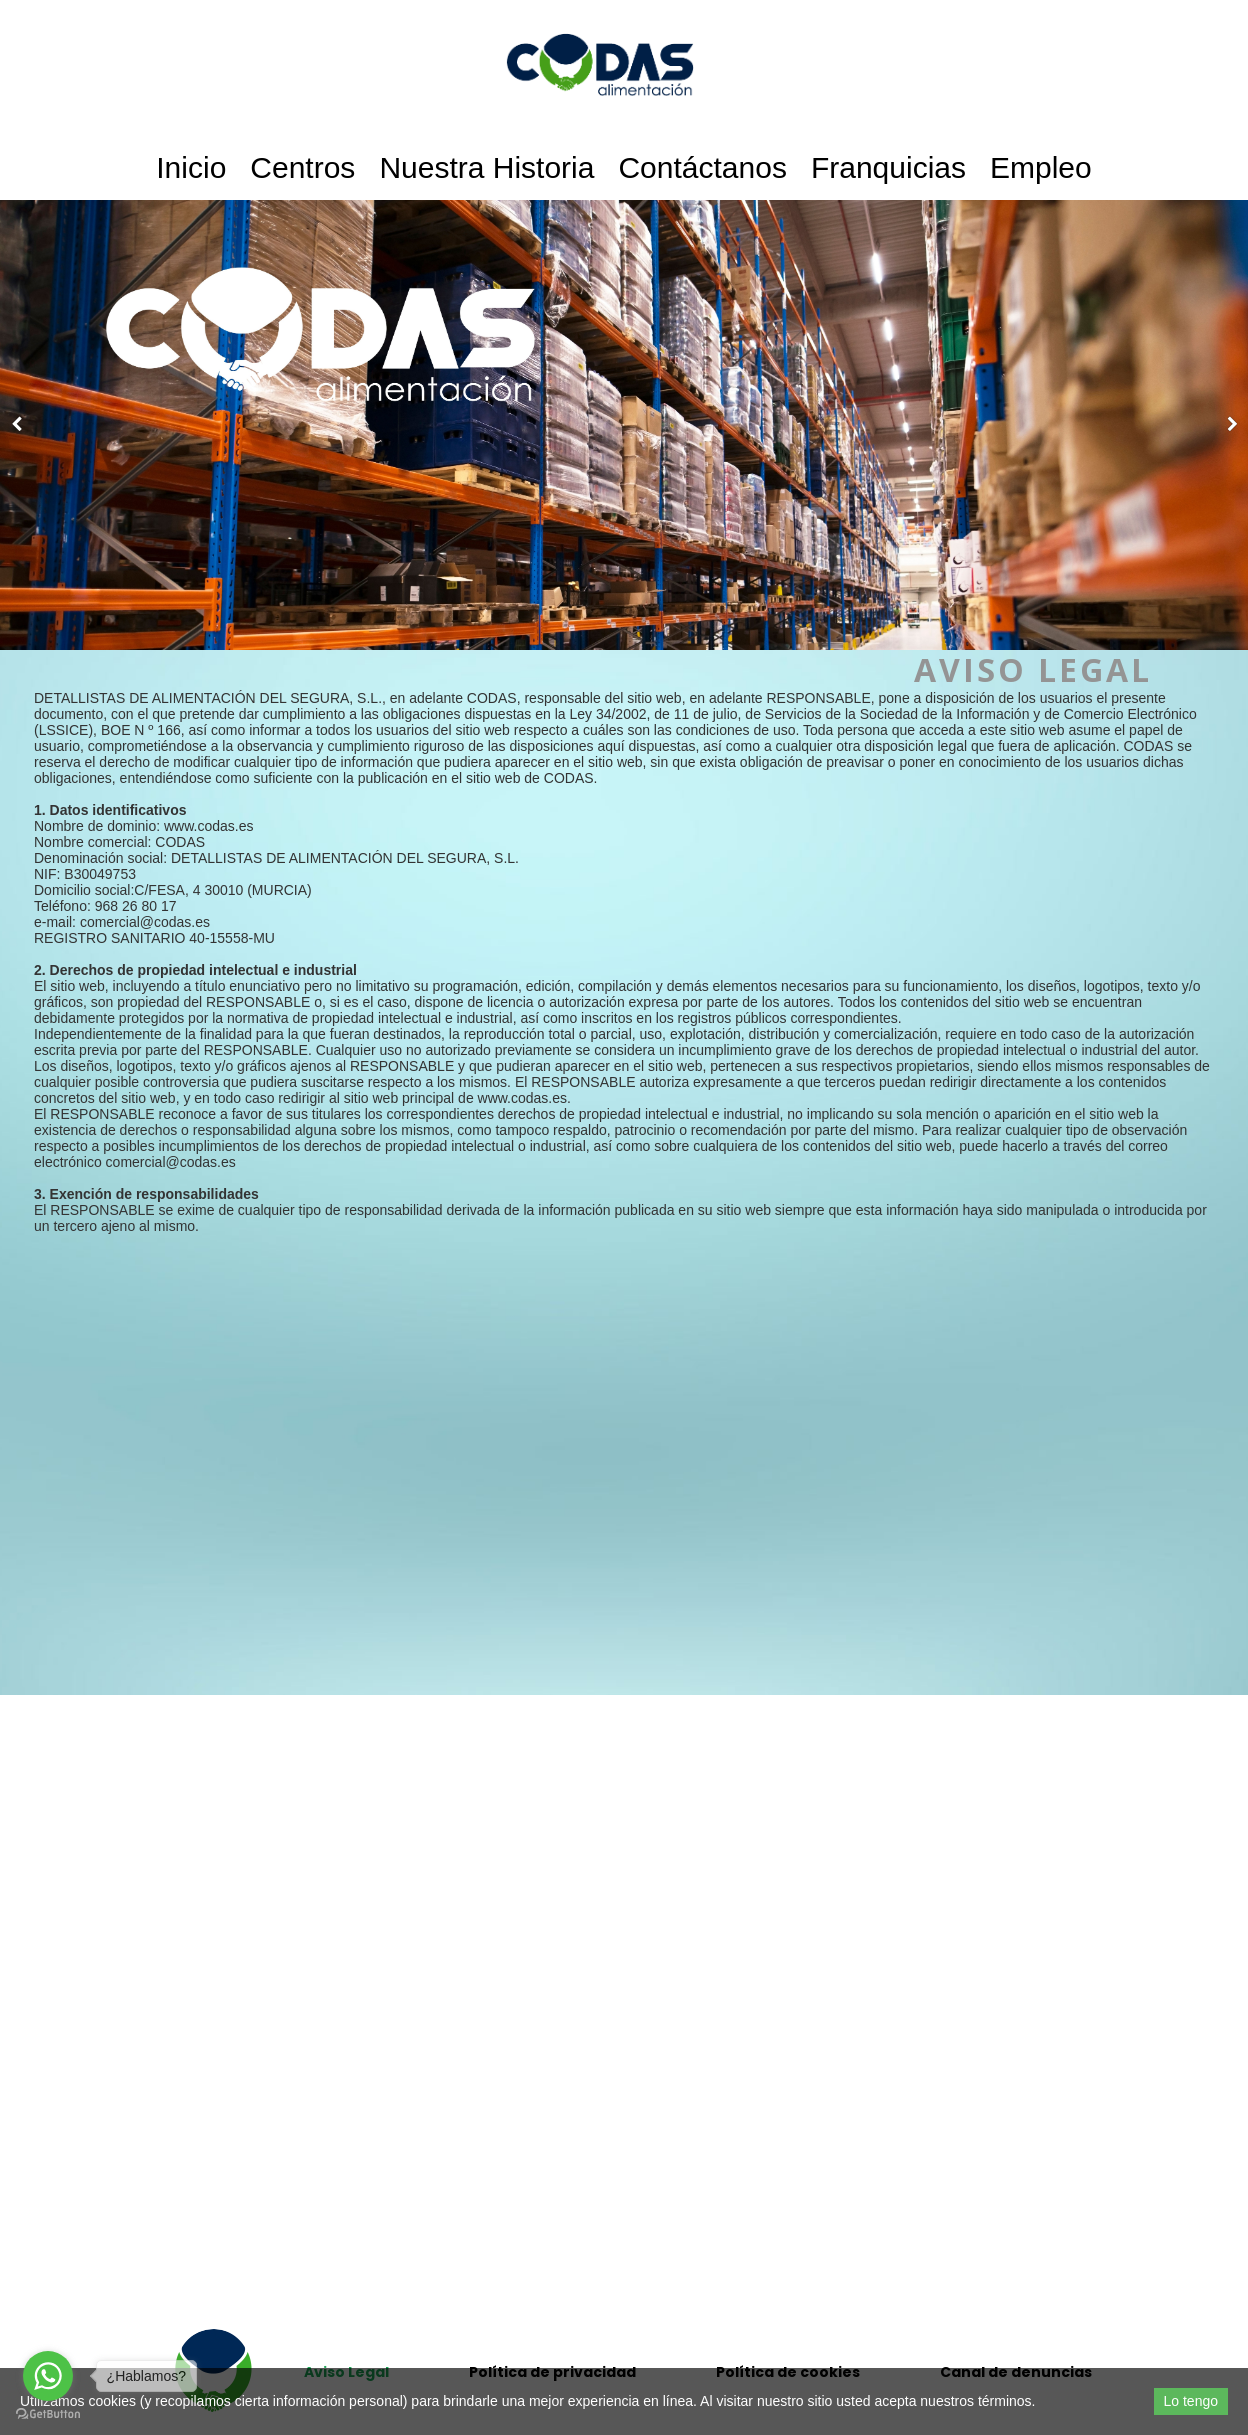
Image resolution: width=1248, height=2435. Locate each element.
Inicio (191, 167)
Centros (302, 167)
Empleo (1041, 167)
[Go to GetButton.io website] (48, 2414)
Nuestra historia (486, 167)
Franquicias (888, 167)
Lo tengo (1191, 2401)
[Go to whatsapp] (48, 2376)
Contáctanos (702, 167)
